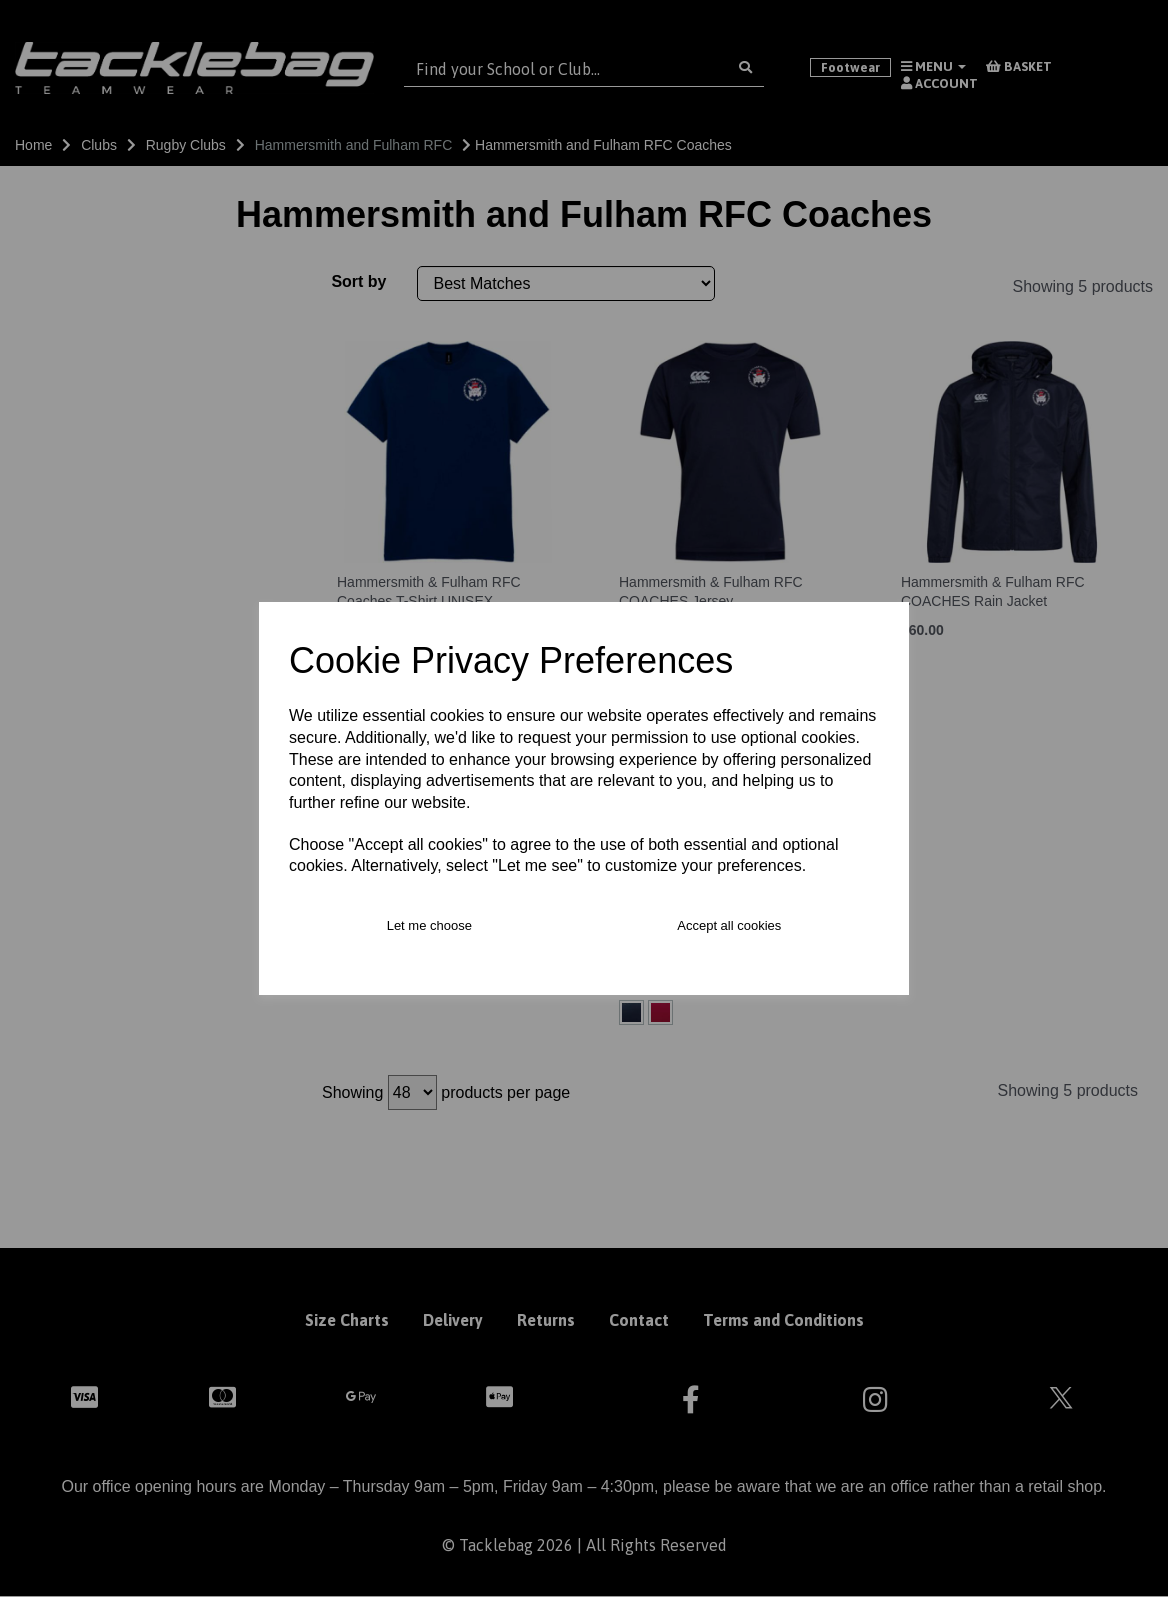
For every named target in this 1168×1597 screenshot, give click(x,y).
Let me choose (429, 925)
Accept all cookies (729, 925)
